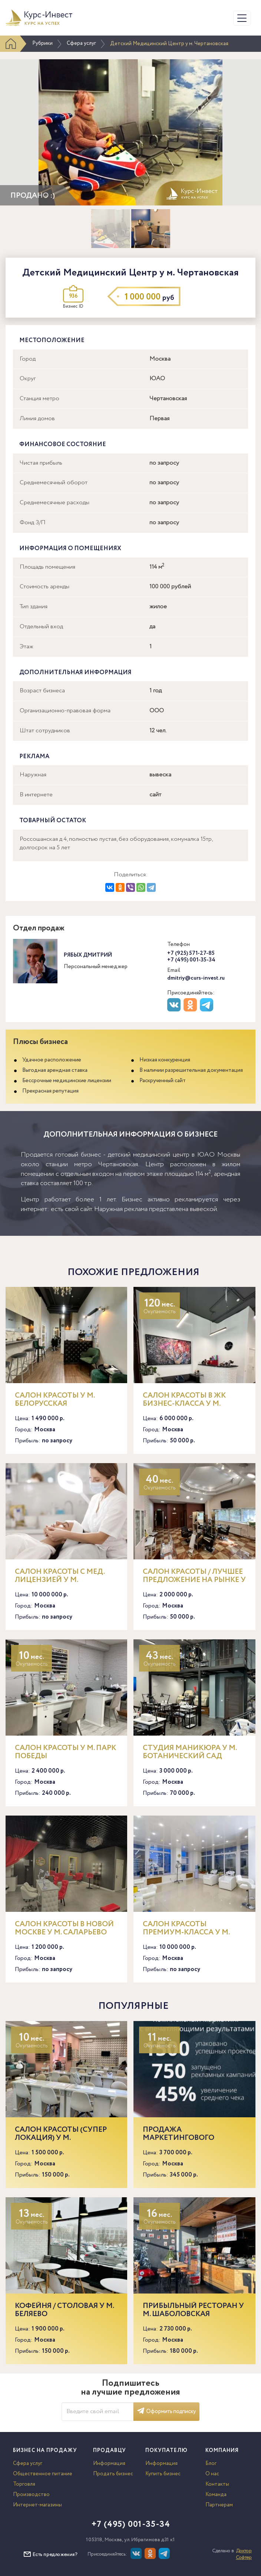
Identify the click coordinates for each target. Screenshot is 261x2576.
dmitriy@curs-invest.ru (196, 978)
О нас (212, 2474)
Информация (109, 2463)
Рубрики (42, 43)
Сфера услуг (81, 43)
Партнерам (219, 2505)
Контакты (217, 2484)
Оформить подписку (166, 2411)
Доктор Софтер (244, 2554)
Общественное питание (42, 2474)
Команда (216, 2494)
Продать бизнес (113, 2474)
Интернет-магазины (37, 2505)
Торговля (24, 2484)
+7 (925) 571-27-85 (191, 953)
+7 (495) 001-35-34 (191, 960)
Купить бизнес (163, 2474)
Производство (31, 2494)
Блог (211, 2463)
